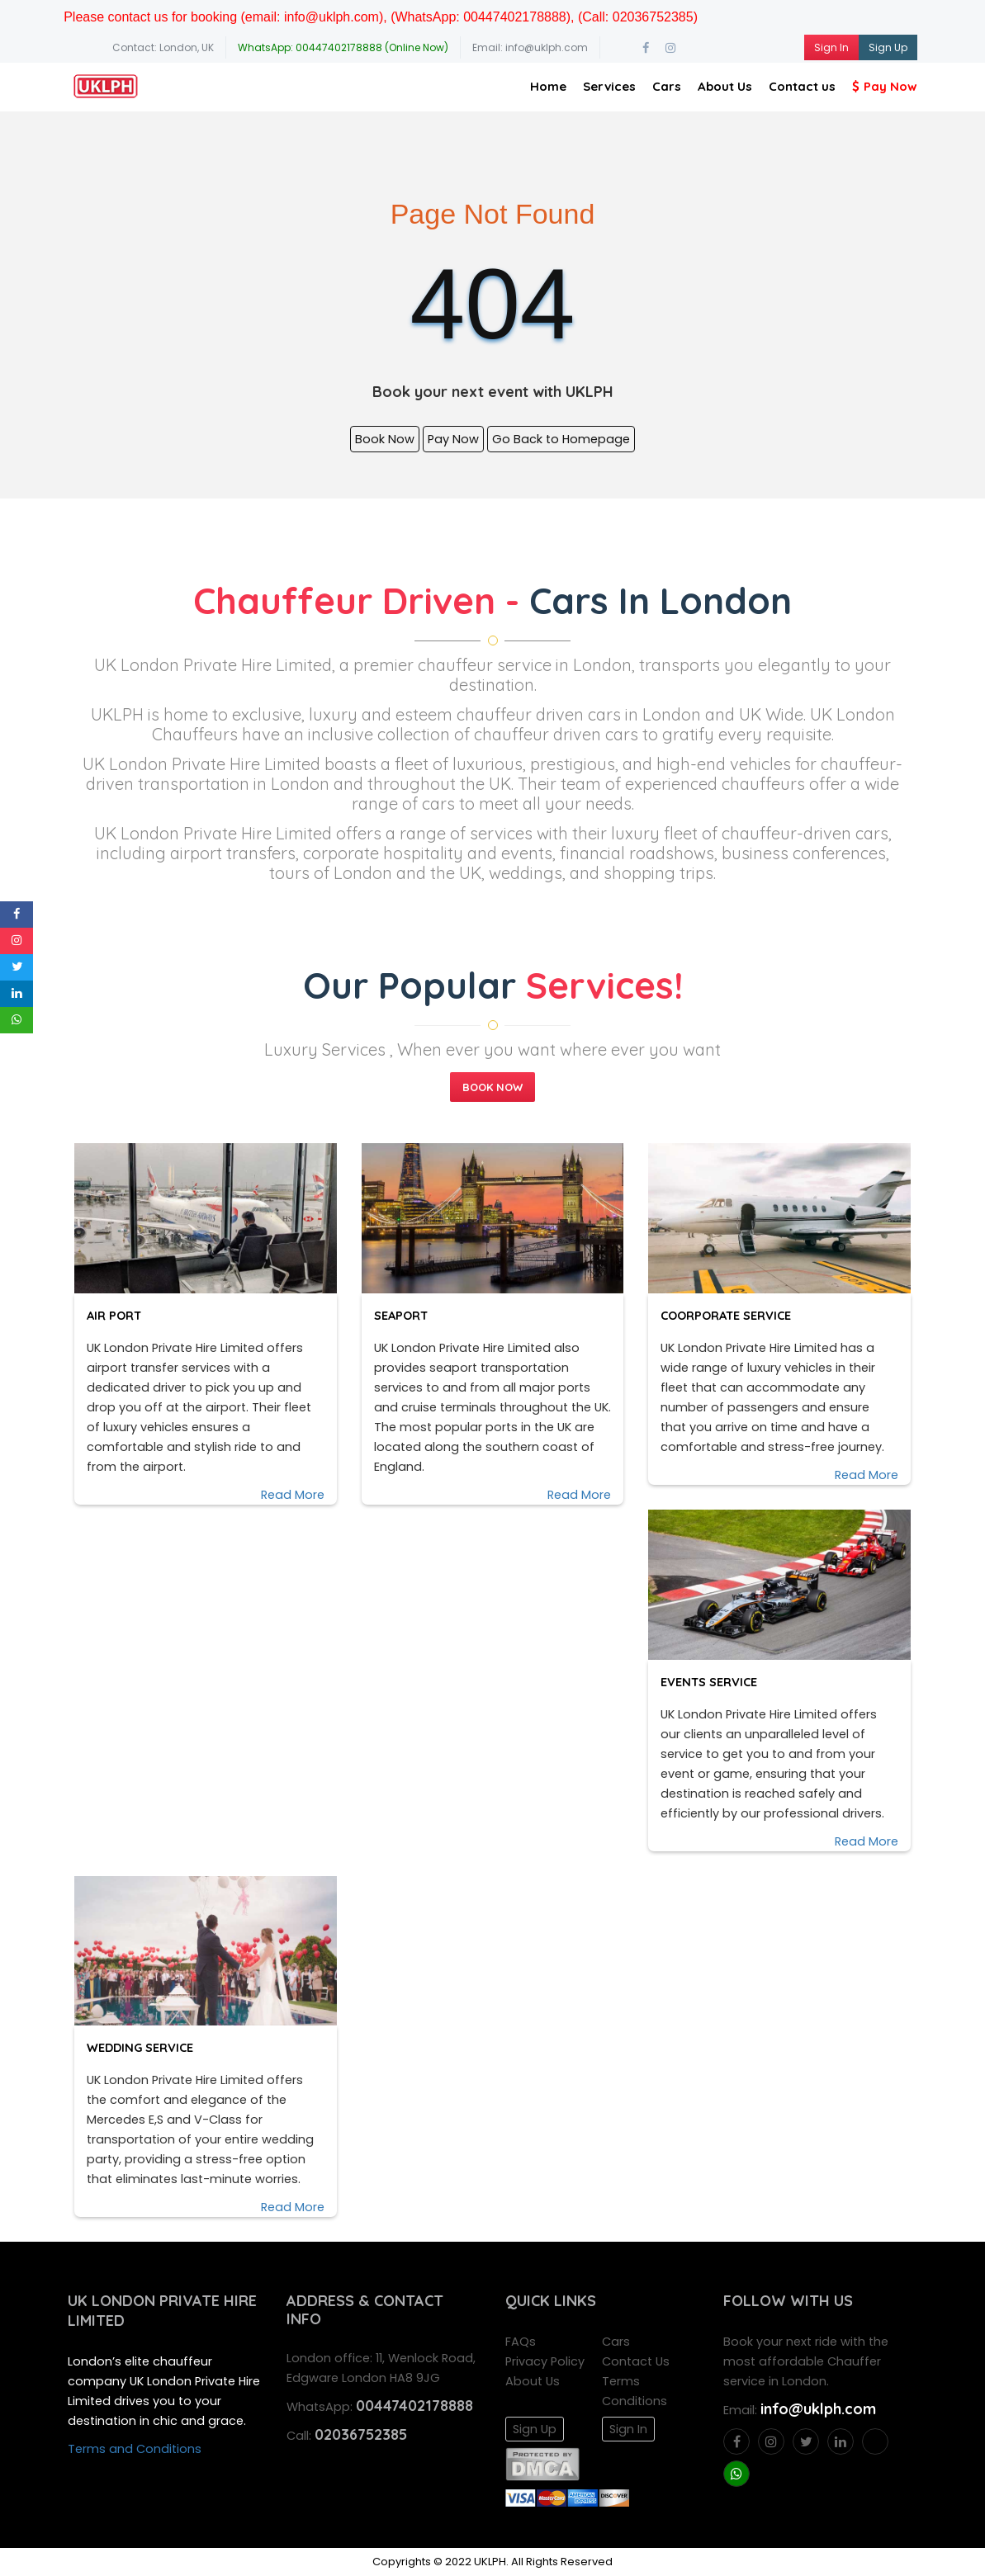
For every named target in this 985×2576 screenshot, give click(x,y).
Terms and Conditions (134, 2449)
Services (609, 86)
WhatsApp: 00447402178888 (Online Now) (343, 47)
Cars (666, 86)
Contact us (802, 86)
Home (548, 86)
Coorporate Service (730, 1315)
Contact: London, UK (163, 47)
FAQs (520, 2341)
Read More (292, 1495)
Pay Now (884, 86)
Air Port (118, 1315)
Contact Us (636, 2361)
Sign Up (888, 47)
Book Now (384, 439)
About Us (725, 86)
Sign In (831, 47)
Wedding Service (144, 2047)
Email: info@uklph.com (530, 47)
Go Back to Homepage (561, 439)
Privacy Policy (545, 2361)
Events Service (713, 1682)
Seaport (405, 1315)
